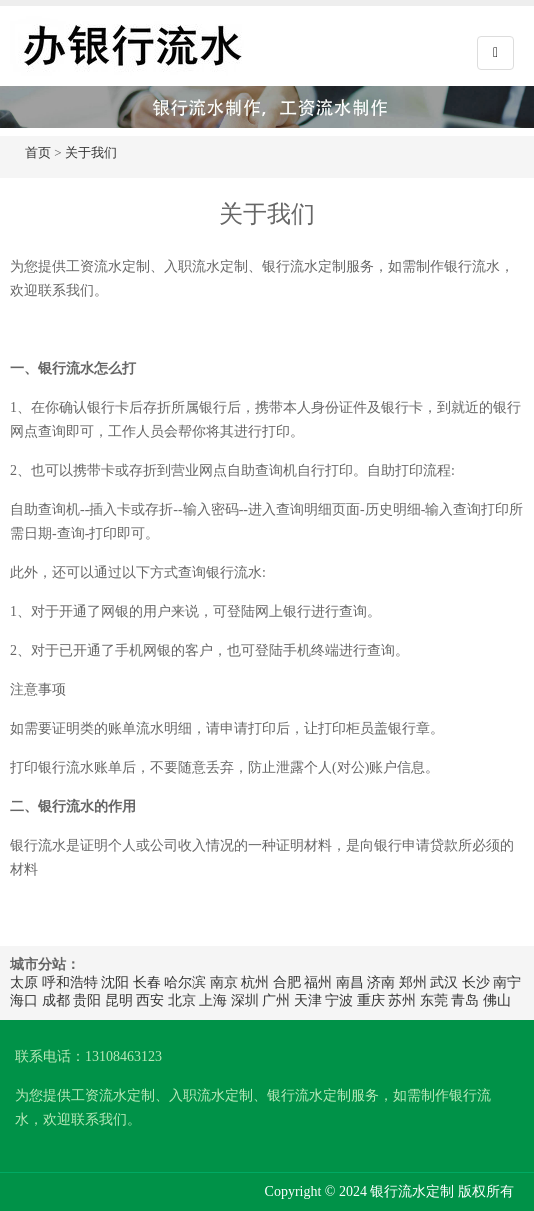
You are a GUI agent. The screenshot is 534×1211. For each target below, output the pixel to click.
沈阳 (115, 982)
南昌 (350, 982)
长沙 (476, 982)
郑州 (413, 982)
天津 (308, 1000)
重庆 (371, 1000)
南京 (224, 982)
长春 (147, 982)
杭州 (255, 982)
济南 (381, 982)
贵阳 (87, 1000)
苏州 (402, 1000)
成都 (56, 1000)
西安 (150, 1000)
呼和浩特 (70, 982)
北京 (182, 1000)
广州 (276, 1000)
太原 (24, 982)
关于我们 (91, 152)
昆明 (119, 1000)
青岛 (465, 1000)
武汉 (444, 982)
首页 (38, 152)
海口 (24, 1000)
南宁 (507, 982)
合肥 (287, 982)
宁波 (339, 1000)
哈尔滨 (185, 982)
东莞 (434, 1000)
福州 (318, 982)
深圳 (245, 1000)
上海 (213, 1000)
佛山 (497, 1000)
